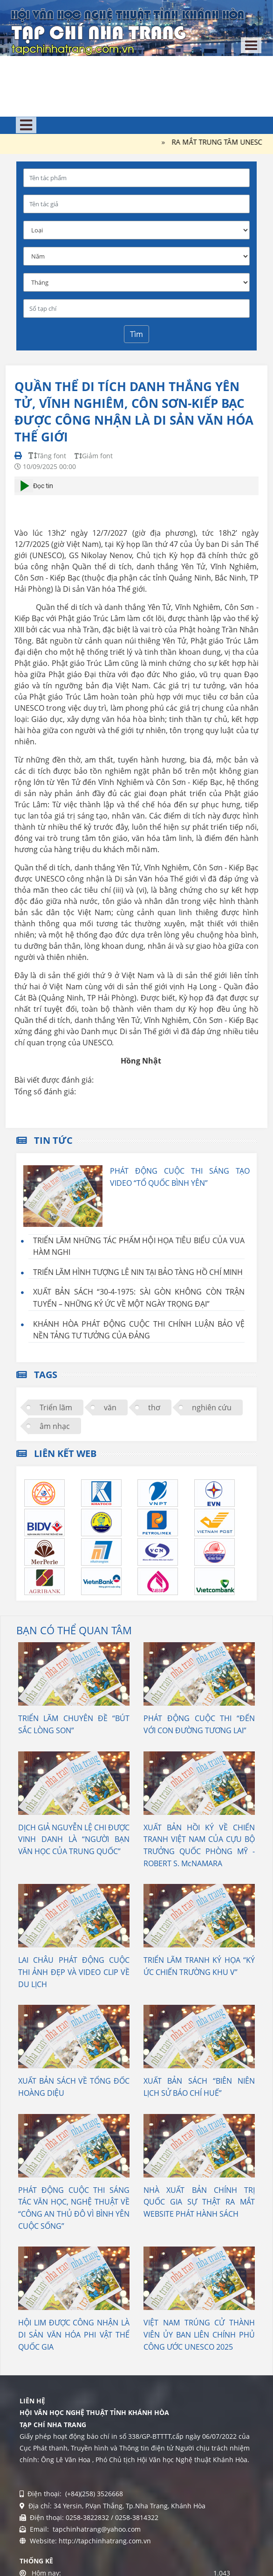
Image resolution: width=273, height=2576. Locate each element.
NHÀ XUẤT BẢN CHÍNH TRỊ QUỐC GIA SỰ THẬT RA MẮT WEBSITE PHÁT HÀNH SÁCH (199, 2202)
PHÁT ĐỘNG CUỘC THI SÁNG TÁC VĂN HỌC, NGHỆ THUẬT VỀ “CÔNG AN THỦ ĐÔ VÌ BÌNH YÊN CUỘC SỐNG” (74, 2208)
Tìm (136, 334)
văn (110, 1407)
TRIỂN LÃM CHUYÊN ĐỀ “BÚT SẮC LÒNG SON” (74, 1724)
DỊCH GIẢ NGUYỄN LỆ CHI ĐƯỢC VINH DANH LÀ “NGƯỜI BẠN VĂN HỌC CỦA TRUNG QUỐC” (74, 1839)
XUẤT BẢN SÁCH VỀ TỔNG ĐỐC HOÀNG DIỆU (74, 2087)
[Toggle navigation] (251, 45)
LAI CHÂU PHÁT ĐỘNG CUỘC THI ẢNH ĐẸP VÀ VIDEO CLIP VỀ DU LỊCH (74, 1972)
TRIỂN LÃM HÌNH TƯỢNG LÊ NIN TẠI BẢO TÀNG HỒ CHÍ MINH (138, 1272)
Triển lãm (56, 1407)
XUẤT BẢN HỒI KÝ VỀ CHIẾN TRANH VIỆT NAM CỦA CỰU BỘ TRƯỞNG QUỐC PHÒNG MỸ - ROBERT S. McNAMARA (199, 1845)
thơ (154, 1407)
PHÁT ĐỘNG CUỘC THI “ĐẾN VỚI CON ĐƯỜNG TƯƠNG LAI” (199, 1724)
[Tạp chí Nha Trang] (128, 30)
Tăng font (47, 455)
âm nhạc (55, 1426)
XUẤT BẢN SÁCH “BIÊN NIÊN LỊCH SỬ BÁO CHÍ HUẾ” (199, 2087)
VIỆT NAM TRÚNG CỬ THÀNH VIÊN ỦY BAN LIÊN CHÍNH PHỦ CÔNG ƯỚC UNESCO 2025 (199, 2334)
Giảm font (94, 455)
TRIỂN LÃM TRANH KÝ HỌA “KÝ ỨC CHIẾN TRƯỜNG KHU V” (199, 1966)
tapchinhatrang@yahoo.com (96, 2529)
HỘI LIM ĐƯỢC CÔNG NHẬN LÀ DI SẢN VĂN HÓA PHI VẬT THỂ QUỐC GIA (74, 2334)
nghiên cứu (212, 1407)
